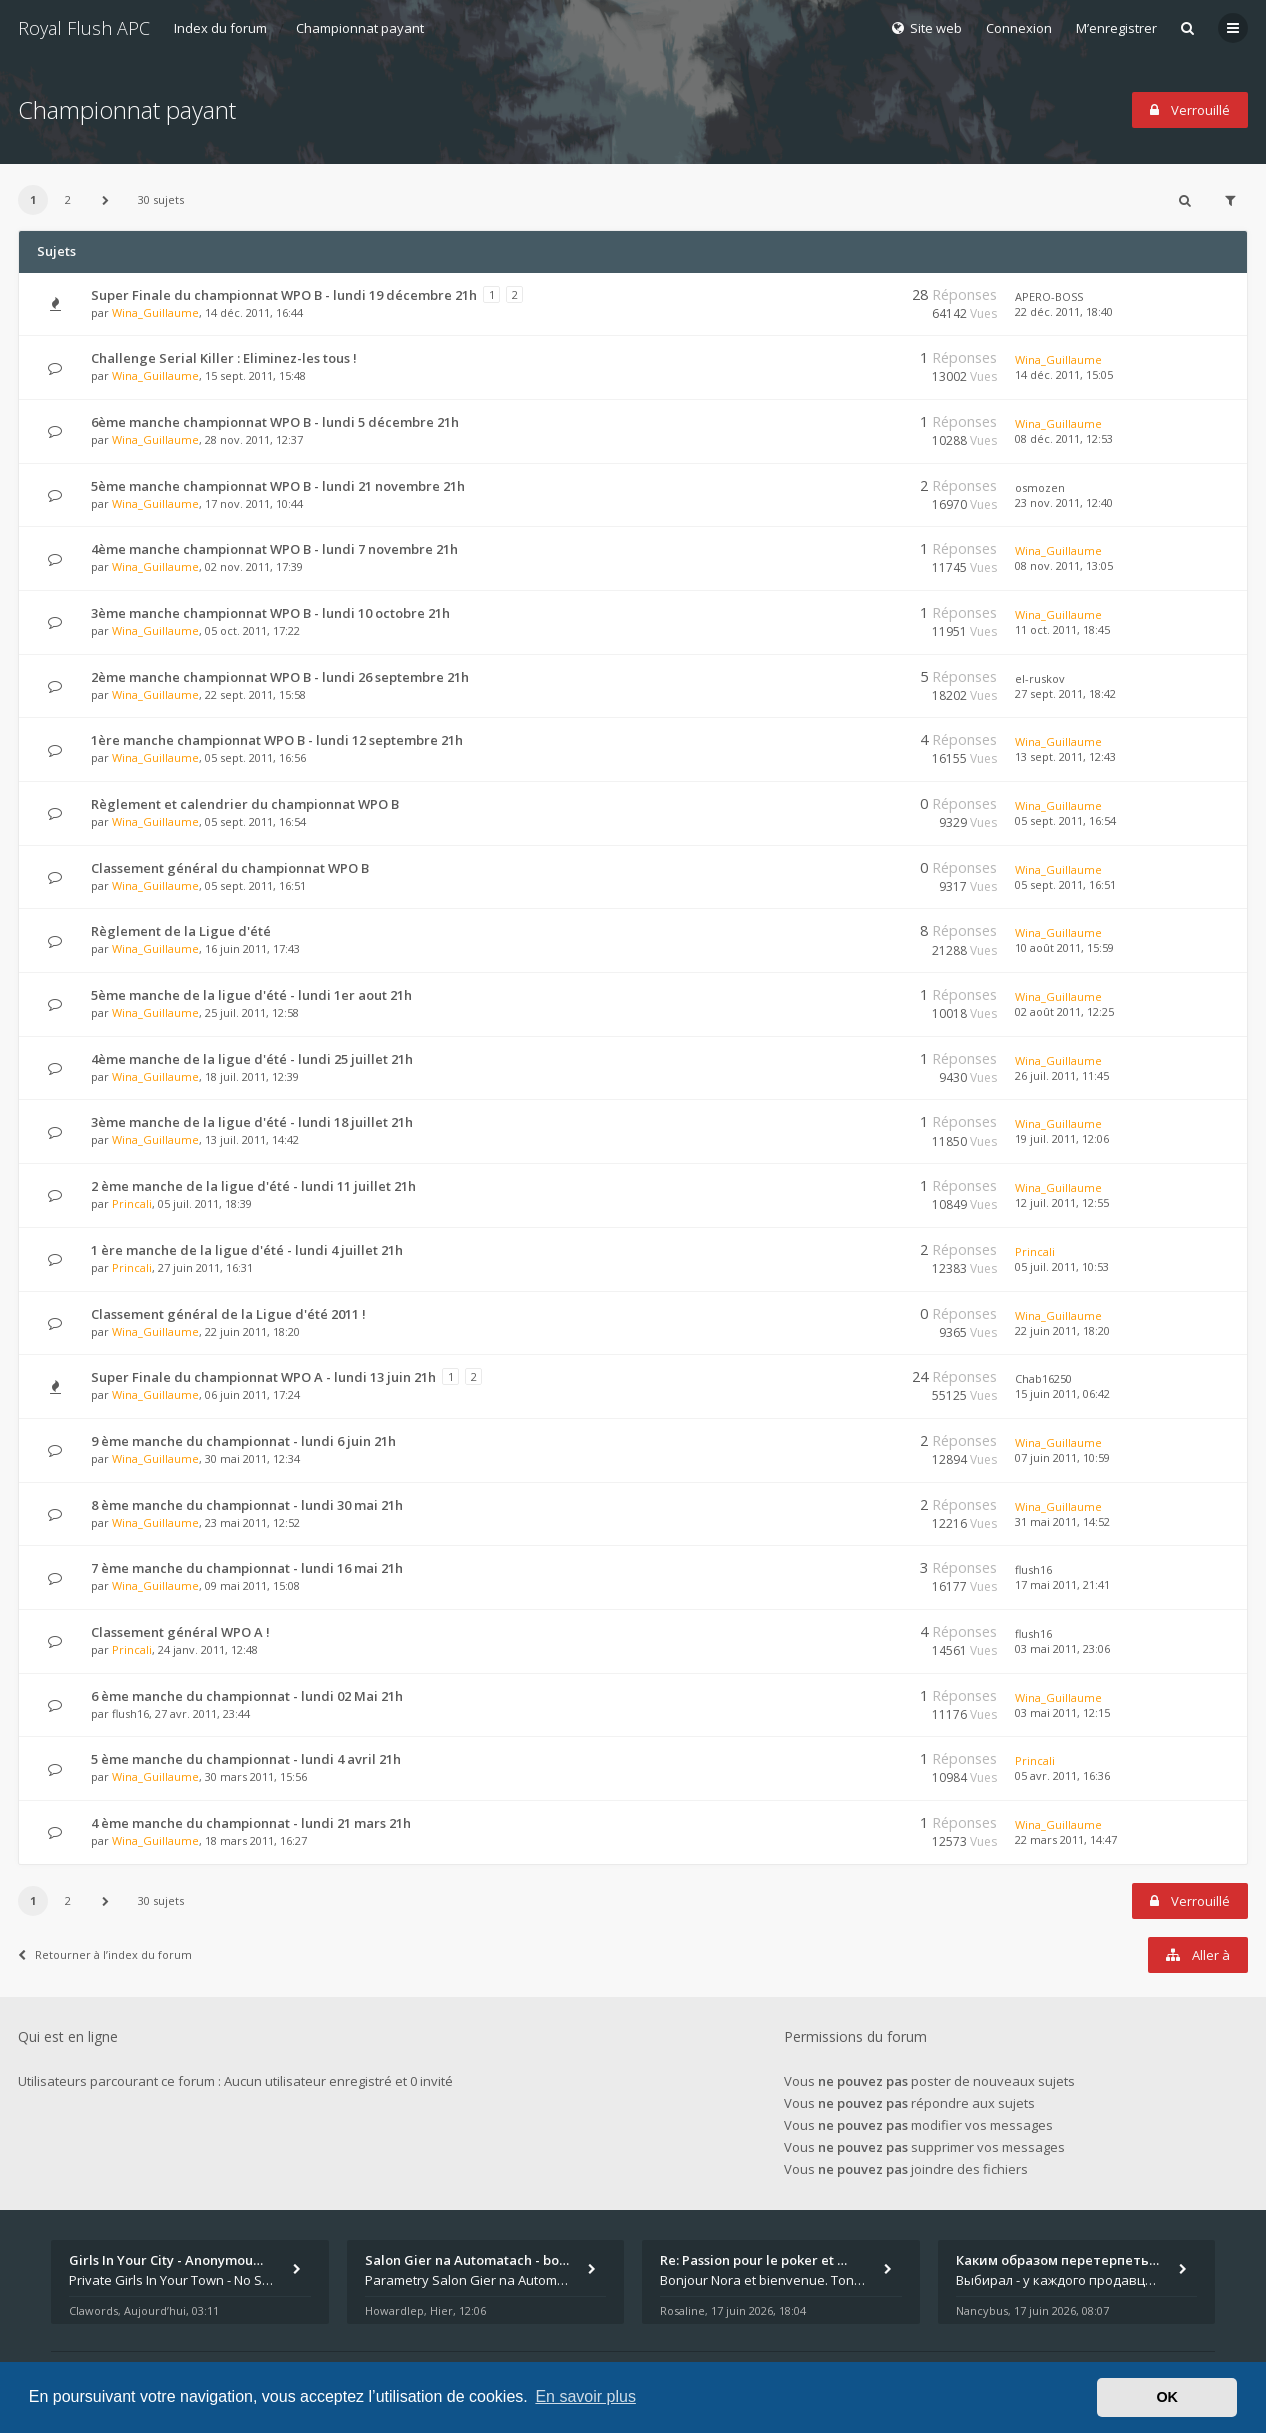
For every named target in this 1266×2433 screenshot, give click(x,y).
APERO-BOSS (1049, 296)
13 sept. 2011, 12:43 (1065, 756)
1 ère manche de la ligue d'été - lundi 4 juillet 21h (247, 1250)
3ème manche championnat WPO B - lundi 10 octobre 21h (270, 613)
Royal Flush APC (84, 28)
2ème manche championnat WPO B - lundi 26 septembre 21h (280, 677)
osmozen (1040, 487)
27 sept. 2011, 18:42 (1065, 693)
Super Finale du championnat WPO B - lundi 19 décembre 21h (284, 295)
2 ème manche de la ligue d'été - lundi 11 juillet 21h (253, 1186)
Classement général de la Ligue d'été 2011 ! (228, 1314)
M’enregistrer (1116, 28)
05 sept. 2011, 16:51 (1065, 884)
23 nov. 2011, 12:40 (1064, 502)
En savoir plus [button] (585, 2396)
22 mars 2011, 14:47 (1066, 1839)
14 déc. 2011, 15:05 (1064, 374)
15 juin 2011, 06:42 (1062, 1393)
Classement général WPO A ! (180, 1632)
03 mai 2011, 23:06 (1062, 1648)
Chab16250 (1043, 1378)
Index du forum (220, 28)
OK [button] (1167, 2397)
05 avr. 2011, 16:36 (1062, 1775)
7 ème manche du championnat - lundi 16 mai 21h (247, 1568)
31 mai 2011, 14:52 (1062, 1521)
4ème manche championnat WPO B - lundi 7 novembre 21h (274, 549)
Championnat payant (360, 28)
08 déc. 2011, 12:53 (1064, 438)
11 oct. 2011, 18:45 (1062, 629)
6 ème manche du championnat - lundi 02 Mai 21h (247, 1696)
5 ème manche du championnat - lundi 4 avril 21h (246, 1759)
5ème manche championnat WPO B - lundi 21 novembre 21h (278, 486)
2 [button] (68, 199)
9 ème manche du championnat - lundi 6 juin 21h (243, 1441)
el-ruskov (1040, 678)
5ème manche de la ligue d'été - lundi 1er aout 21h (251, 995)
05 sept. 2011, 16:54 (1065, 820)
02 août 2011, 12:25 (1064, 1011)
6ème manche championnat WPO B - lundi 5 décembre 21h (275, 422)
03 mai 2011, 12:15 (1062, 1712)
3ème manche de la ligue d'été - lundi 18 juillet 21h (252, 1122)
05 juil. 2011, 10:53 (1062, 1266)
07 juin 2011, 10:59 (1062, 1457)
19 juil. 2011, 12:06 (1062, 1138)
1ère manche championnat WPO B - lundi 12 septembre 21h (277, 740)
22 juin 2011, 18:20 (1062, 1330)
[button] (105, 200)
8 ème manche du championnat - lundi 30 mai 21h (247, 1505)
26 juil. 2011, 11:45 (1062, 1075)
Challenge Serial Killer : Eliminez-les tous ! (224, 358)
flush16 (1033, 1569)
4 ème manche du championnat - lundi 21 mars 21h (251, 1823)
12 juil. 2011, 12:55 (1062, 1202)
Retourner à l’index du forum (105, 1954)
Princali (132, 1203)
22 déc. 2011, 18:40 (1064, 311)
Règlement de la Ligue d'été (181, 931)
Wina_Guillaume (155, 312)
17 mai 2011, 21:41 (1062, 1584)
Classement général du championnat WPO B (230, 868)
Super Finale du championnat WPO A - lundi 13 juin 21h (263, 1377)
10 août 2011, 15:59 (1064, 947)
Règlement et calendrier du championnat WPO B (245, 804)
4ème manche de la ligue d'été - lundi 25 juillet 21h (252, 1059)
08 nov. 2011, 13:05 (1064, 565)
